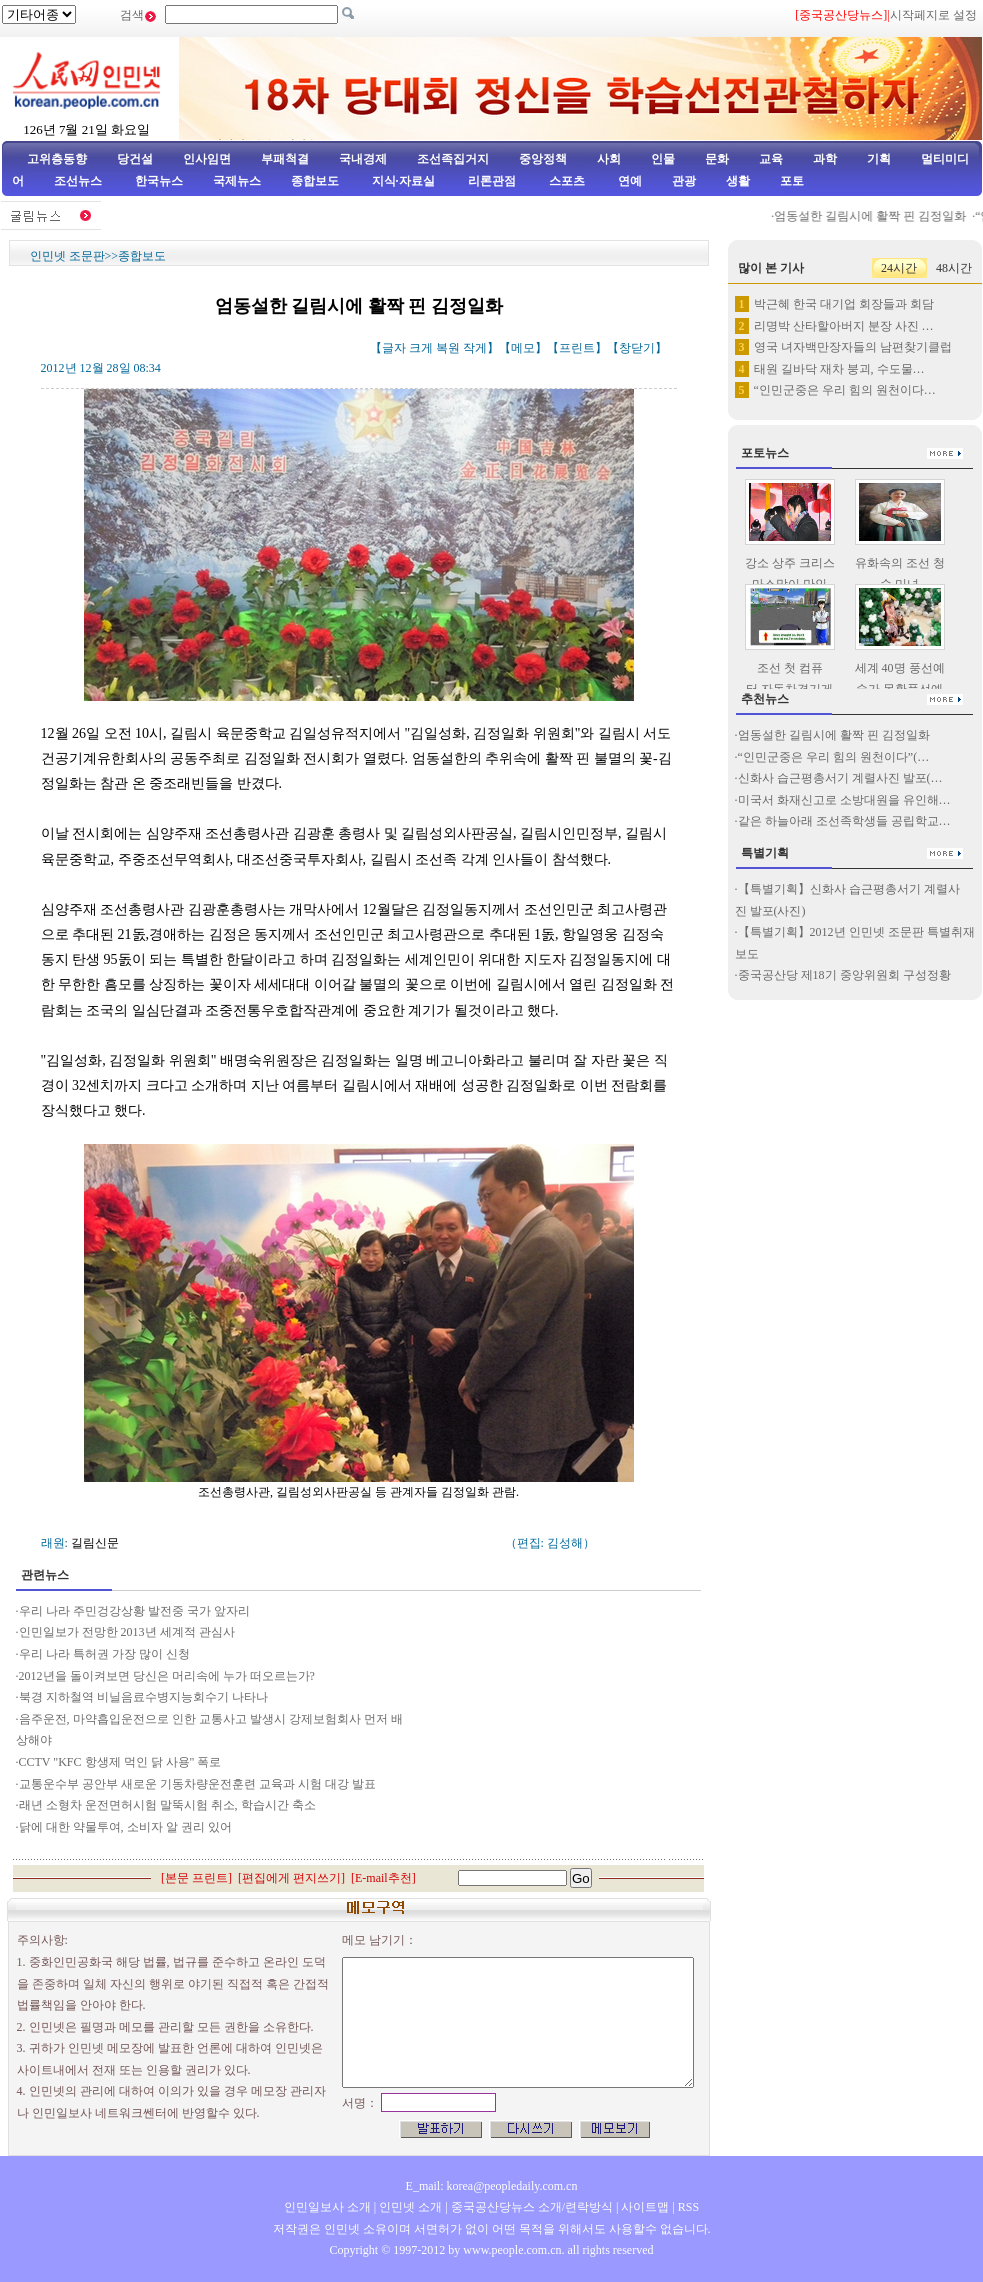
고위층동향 (57, 159)
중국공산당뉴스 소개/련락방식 (532, 2207)
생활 (738, 181)
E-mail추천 (383, 1878)
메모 (523, 348)
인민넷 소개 (409, 2207)
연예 (628, 181)
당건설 (135, 159)
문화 (717, 159)
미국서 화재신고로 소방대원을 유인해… (844, 800)
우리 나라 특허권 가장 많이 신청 (104, 1654)
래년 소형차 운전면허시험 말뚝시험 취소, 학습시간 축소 (167, 1805)
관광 (684, 181)
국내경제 (363, 159)
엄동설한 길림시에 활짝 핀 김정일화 (877, 216)
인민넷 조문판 (67, 256)
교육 (771, 159)
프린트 (577, 348)
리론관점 (492, 181)
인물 (663, 159)
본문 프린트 (196, 1878)
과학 (825, 159)
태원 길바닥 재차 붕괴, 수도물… (839, 369)
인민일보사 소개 (327, 2207)
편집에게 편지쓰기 (291, 1878)
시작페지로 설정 (933, 15)
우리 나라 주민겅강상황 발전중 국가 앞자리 (134, 1611)
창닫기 (637, 348)
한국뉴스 (159, 181)
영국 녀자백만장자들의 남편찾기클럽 (853, 347)
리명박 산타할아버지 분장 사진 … (844, 326)
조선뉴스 (79, 181)
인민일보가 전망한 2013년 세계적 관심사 (127, 1632)
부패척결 (285, 159)
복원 (448, 348)
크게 (421, 348)
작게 (475, 348)
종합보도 (315, 181)
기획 (879, 159)
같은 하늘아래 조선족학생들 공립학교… (844, 821)
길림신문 (95, 1543)
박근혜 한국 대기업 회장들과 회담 (844, 304)
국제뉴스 (237, 181)
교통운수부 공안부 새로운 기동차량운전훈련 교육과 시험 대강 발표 (197, 1784)
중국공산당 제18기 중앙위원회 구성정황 (844, 975)
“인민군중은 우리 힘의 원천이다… (845, 390)
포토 (792, 181)
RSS (688, 2207)
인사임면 (207, 159)
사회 (609, 159)
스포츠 (565, 181)
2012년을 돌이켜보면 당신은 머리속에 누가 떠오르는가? (167, 1676)
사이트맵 (645, 2207)
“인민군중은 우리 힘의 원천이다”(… (834, 757)
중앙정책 (543, 159)
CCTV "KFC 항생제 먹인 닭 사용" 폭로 (120, 1762)
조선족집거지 (453, 159)
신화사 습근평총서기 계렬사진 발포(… (840, 778)
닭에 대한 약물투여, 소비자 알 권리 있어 (125, 1827)
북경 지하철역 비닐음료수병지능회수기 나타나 (143, 1697)
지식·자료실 (405, 181)
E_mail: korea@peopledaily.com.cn (492, 2186)
